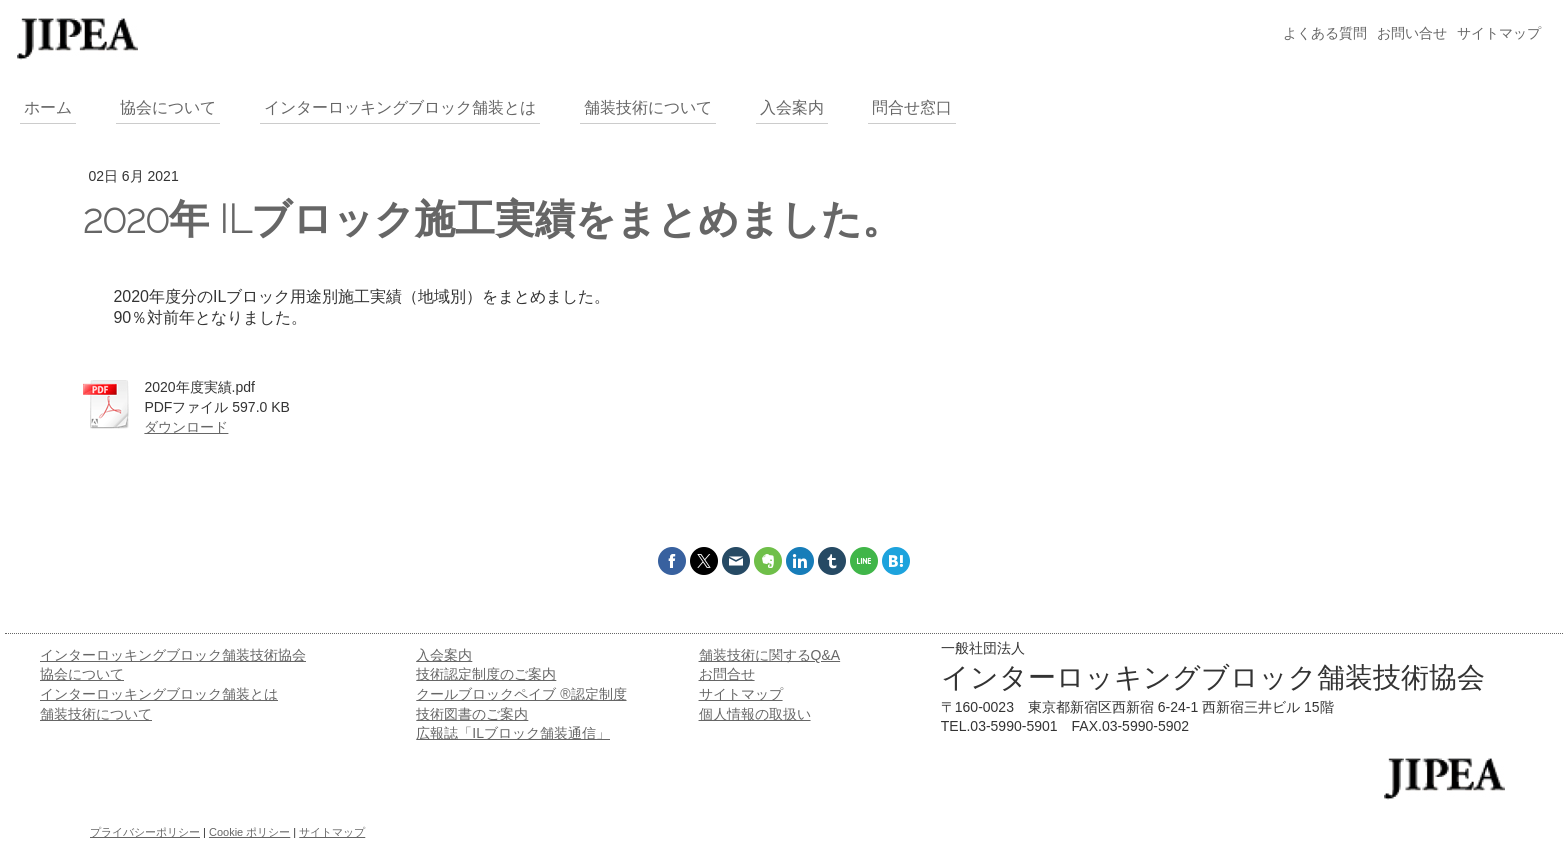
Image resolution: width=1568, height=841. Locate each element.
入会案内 (444, 655)
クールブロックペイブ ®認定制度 (521, 694)
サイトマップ (1499, 33)
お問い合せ (1412, 33)
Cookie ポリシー (249, 832)
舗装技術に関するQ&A (770, 655)
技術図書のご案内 (472, 714)
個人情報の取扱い (755, 714)
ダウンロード (186, 427)
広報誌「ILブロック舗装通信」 (513, 733)
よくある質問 (1325, 33)
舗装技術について (96, 714)
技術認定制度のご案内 (486, 674)
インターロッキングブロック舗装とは (159, 694)
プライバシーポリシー (145, 832)
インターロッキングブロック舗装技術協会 (173, 655)
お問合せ (727, 674)
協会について (82, 674)
